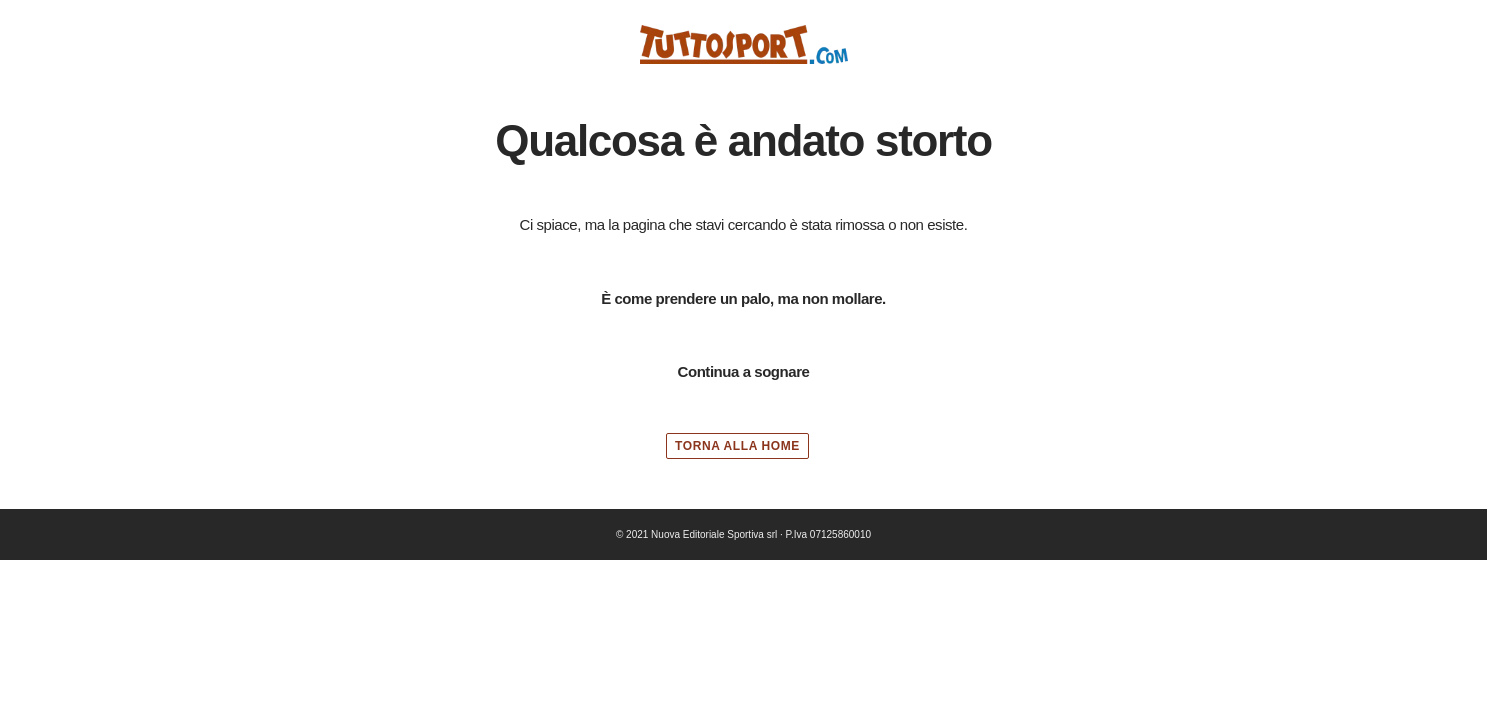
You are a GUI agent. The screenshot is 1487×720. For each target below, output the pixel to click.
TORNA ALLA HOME (737, 446)
